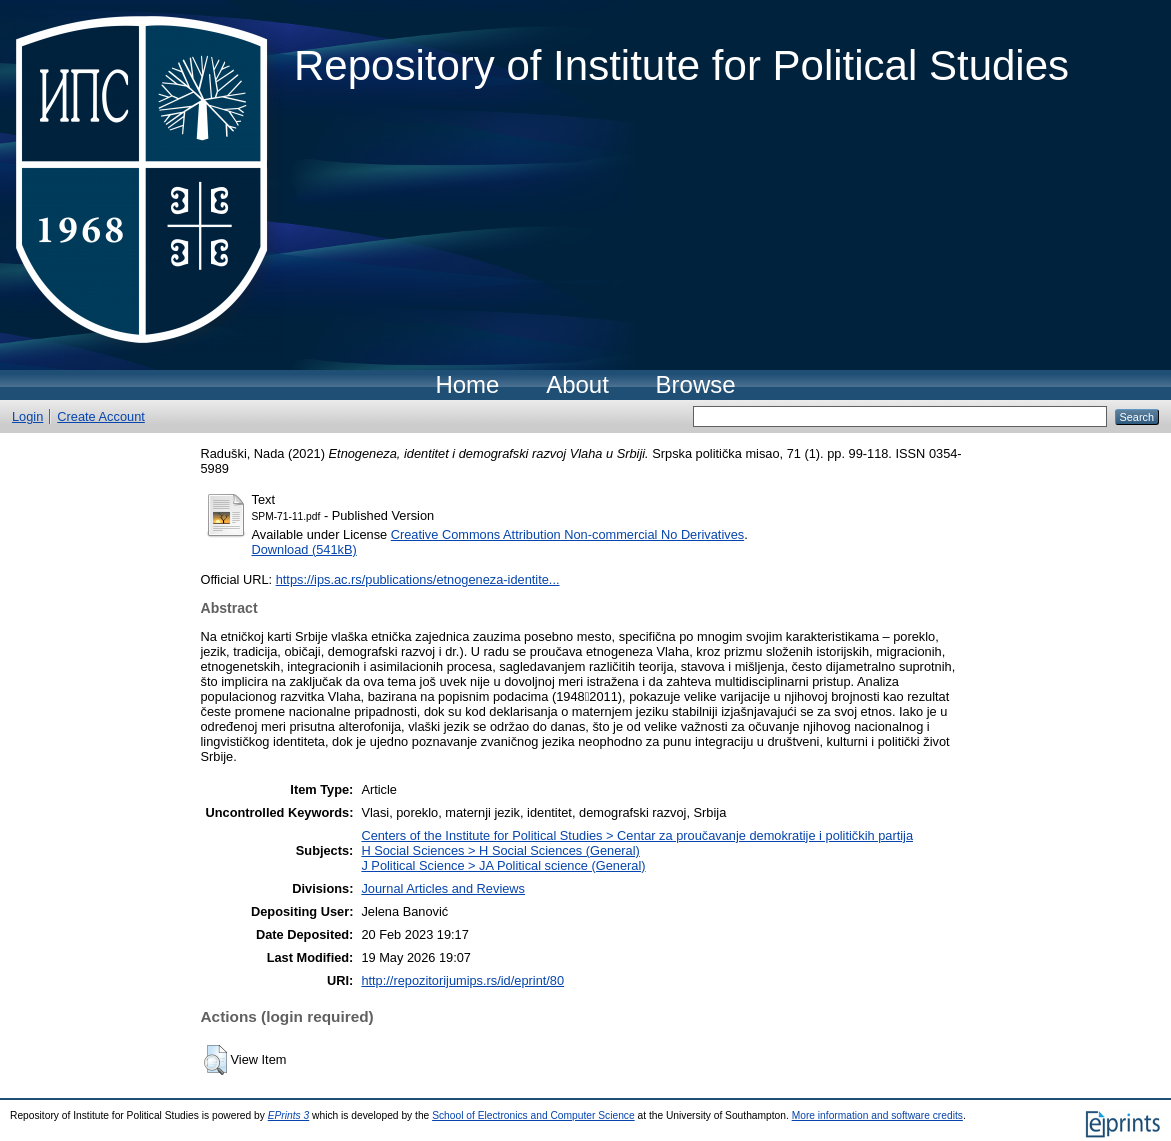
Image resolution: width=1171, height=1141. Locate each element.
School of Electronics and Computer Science (533, 1115)
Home (467, 384)
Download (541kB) (304, 549)
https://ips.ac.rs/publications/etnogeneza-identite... (418, 579)
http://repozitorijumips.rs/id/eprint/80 (462, 980)
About (577, 384)
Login (27, 416)
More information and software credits (877, 1115)
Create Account (101, 416)
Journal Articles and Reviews (443, 888)
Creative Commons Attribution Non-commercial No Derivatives (567, 534)
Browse (696, 384)
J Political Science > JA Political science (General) (503, 865)
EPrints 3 (289, 1115)
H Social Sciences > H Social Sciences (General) (500, 850)
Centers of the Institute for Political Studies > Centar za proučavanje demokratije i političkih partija (637, 835)
